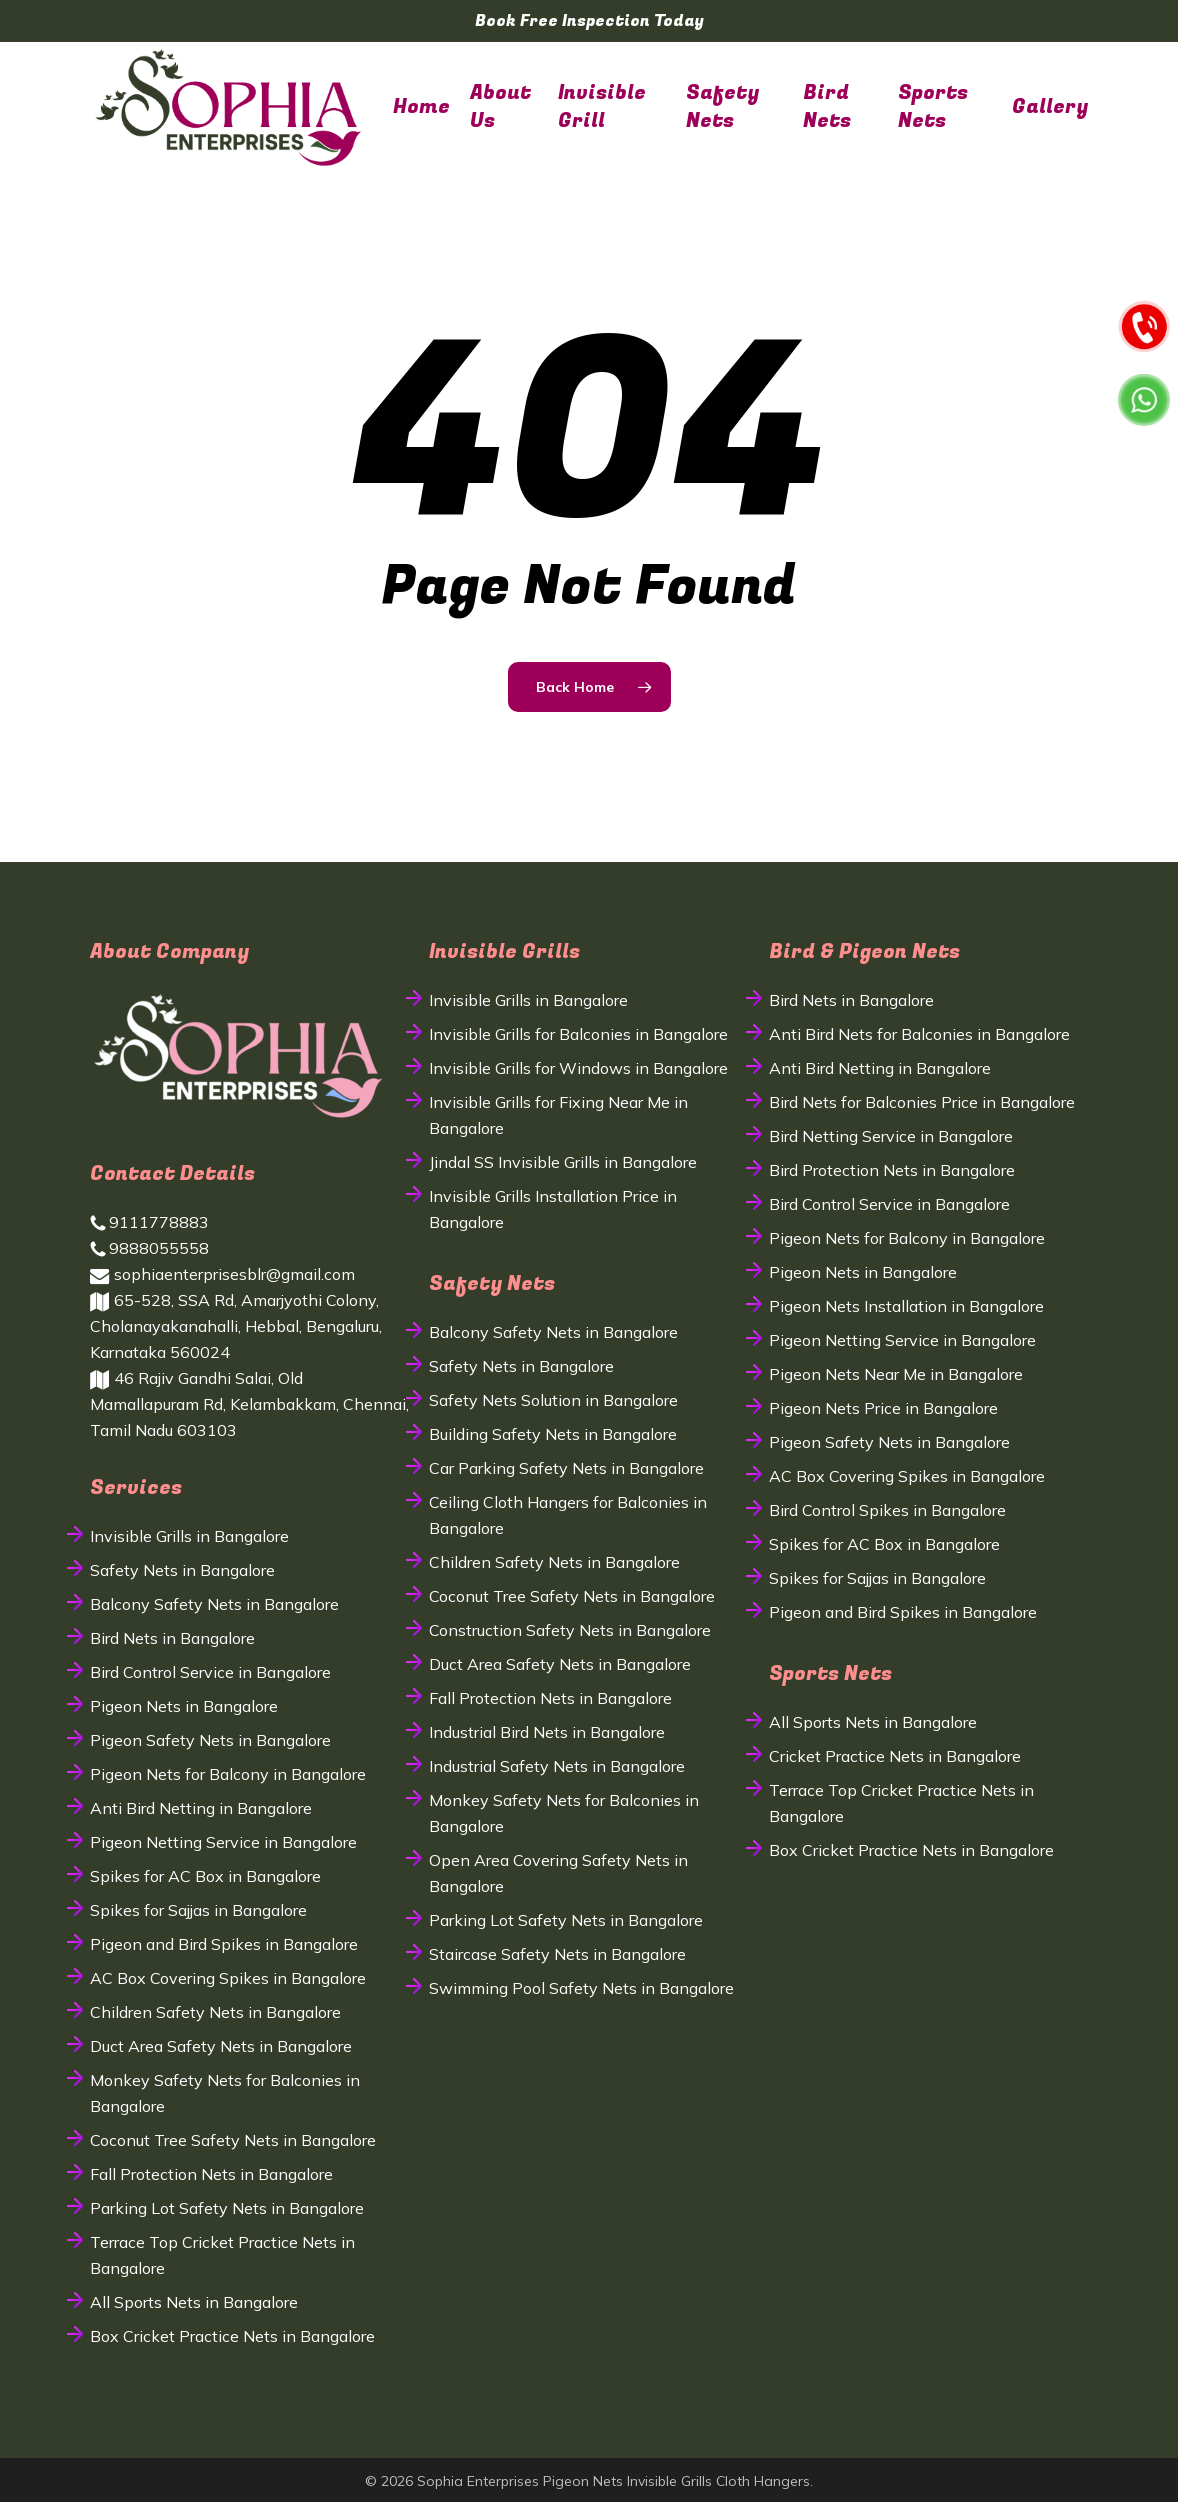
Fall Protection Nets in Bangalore (211, 2174)
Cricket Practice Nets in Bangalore (895, 1756)
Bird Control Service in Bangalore (210, 1672)
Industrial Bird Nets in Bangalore (547, 1732)
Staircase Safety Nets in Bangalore (557, 1954)
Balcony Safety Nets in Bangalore (214, 1604)
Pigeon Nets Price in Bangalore (883, 1408)
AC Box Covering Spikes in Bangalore (228, 1978)
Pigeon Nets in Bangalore (184, 1706)
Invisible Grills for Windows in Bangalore (578, 1068)
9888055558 (149, 1248)
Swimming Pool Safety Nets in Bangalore (581, 1988)
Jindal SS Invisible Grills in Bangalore (563, 1162)
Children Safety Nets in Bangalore (215, 2012)
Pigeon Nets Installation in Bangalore (906, 1306)
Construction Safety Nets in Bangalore (570, 1630)
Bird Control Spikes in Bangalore (887, 1510)
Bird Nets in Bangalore (172, 1638)
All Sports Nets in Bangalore (194, 2302)
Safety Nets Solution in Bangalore (553, 1400)
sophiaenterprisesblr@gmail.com (222, 1274)
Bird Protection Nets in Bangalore (892, 1170)
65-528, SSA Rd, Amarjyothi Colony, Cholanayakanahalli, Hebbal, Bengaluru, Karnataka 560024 (236, 1326)
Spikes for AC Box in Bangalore (205, 1876)
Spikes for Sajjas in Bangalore (198, 1910)
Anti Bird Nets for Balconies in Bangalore (919, 1034)
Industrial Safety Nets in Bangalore (557, 1766)
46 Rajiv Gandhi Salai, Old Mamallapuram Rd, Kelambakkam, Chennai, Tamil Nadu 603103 (249, 1404)
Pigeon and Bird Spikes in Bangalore (224, 1944)
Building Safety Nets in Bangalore (553, 1434)
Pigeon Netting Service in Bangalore (223, 1842)
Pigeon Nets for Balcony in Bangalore (228, 1774)
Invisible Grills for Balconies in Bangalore (578, 1034)
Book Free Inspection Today (589, 21)
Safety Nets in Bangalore (182, 1570)
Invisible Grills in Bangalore (189, 1536)
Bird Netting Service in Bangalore (891, 1136)
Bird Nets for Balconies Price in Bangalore (922, 1102)
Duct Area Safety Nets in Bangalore (221, 2046)
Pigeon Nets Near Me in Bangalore (896, 1374)
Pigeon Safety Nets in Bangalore (210, 1740)
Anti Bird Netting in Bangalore (201, 1808)
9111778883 (149, 1222)
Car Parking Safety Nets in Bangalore (566, 1468)
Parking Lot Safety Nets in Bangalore (227, 2208)
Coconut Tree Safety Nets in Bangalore (233, 2140)
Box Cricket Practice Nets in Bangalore (232, 2336)
